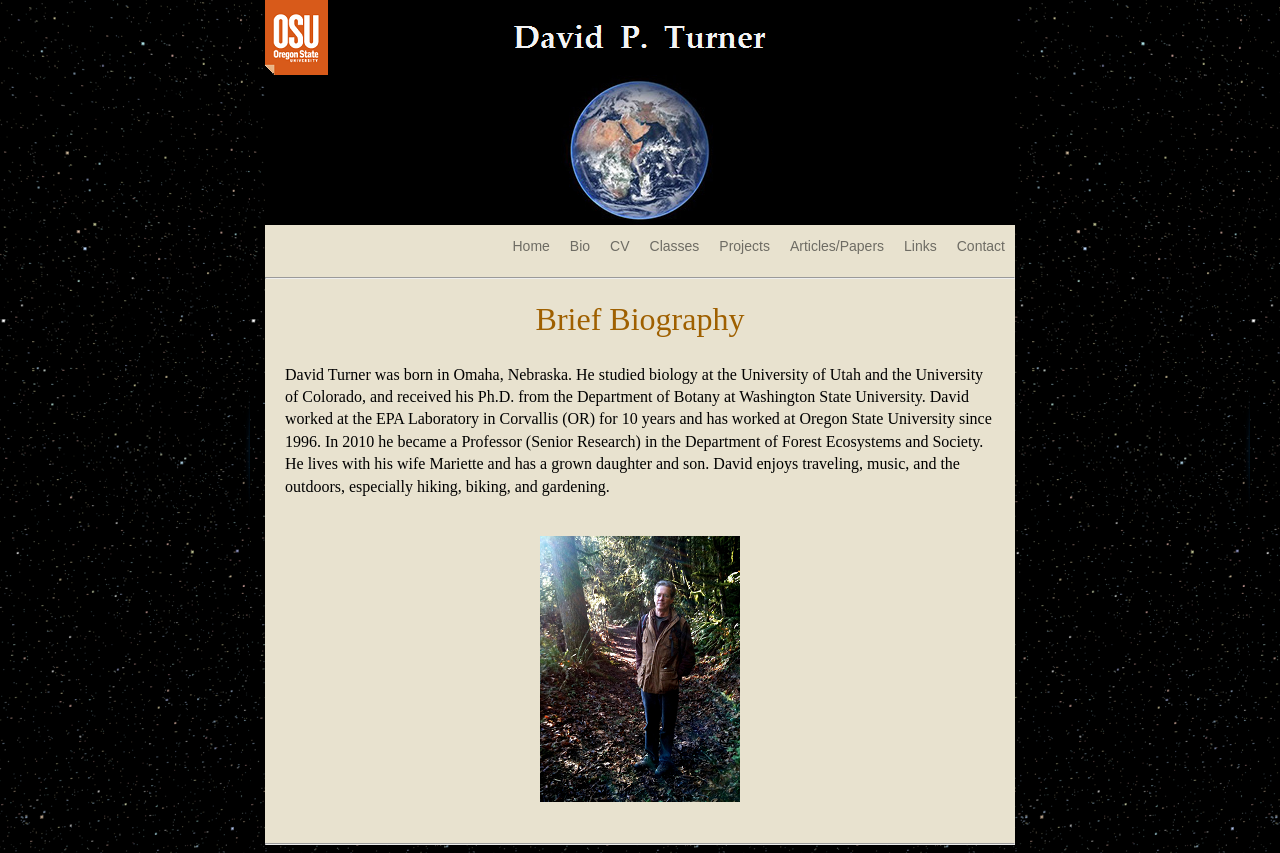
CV (619, 246)
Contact (981, 246)
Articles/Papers (837, 246)
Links (920, 246)
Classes (675, 246)
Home (530, 246)
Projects (744, 246)
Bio (580, 246)
